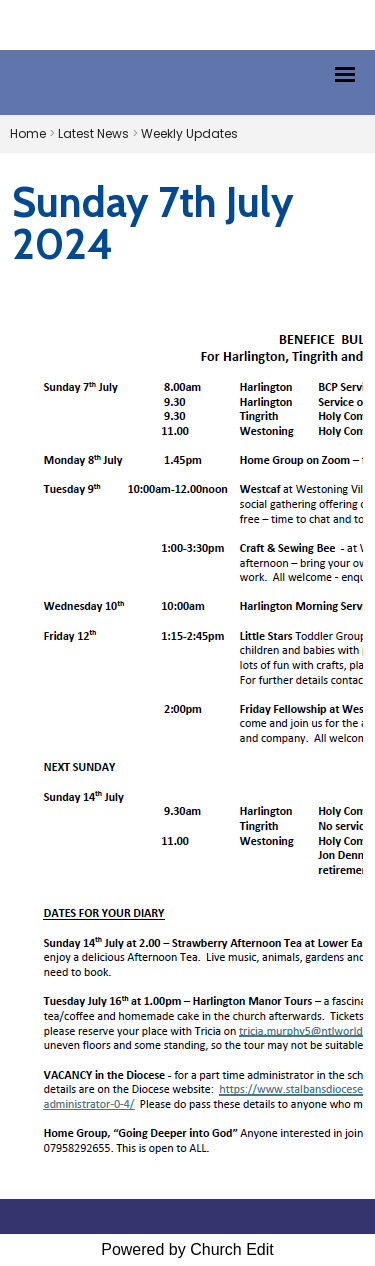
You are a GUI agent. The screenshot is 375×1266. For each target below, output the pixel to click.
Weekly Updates (189, 133)
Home (28, 133)
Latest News (93, 133)
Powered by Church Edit (187, 1249)
